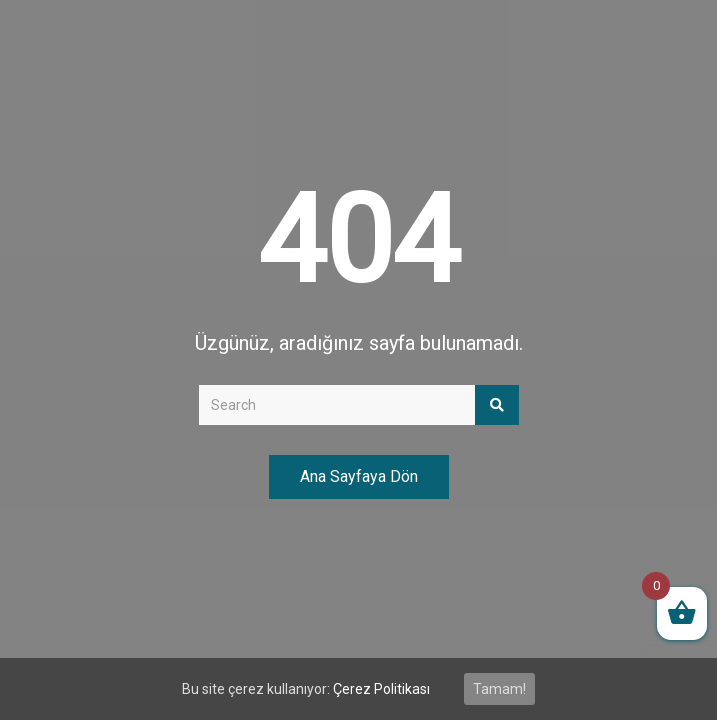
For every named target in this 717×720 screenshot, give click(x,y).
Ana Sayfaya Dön (359, 476)
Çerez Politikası (381, 689)
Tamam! (499, 689)
